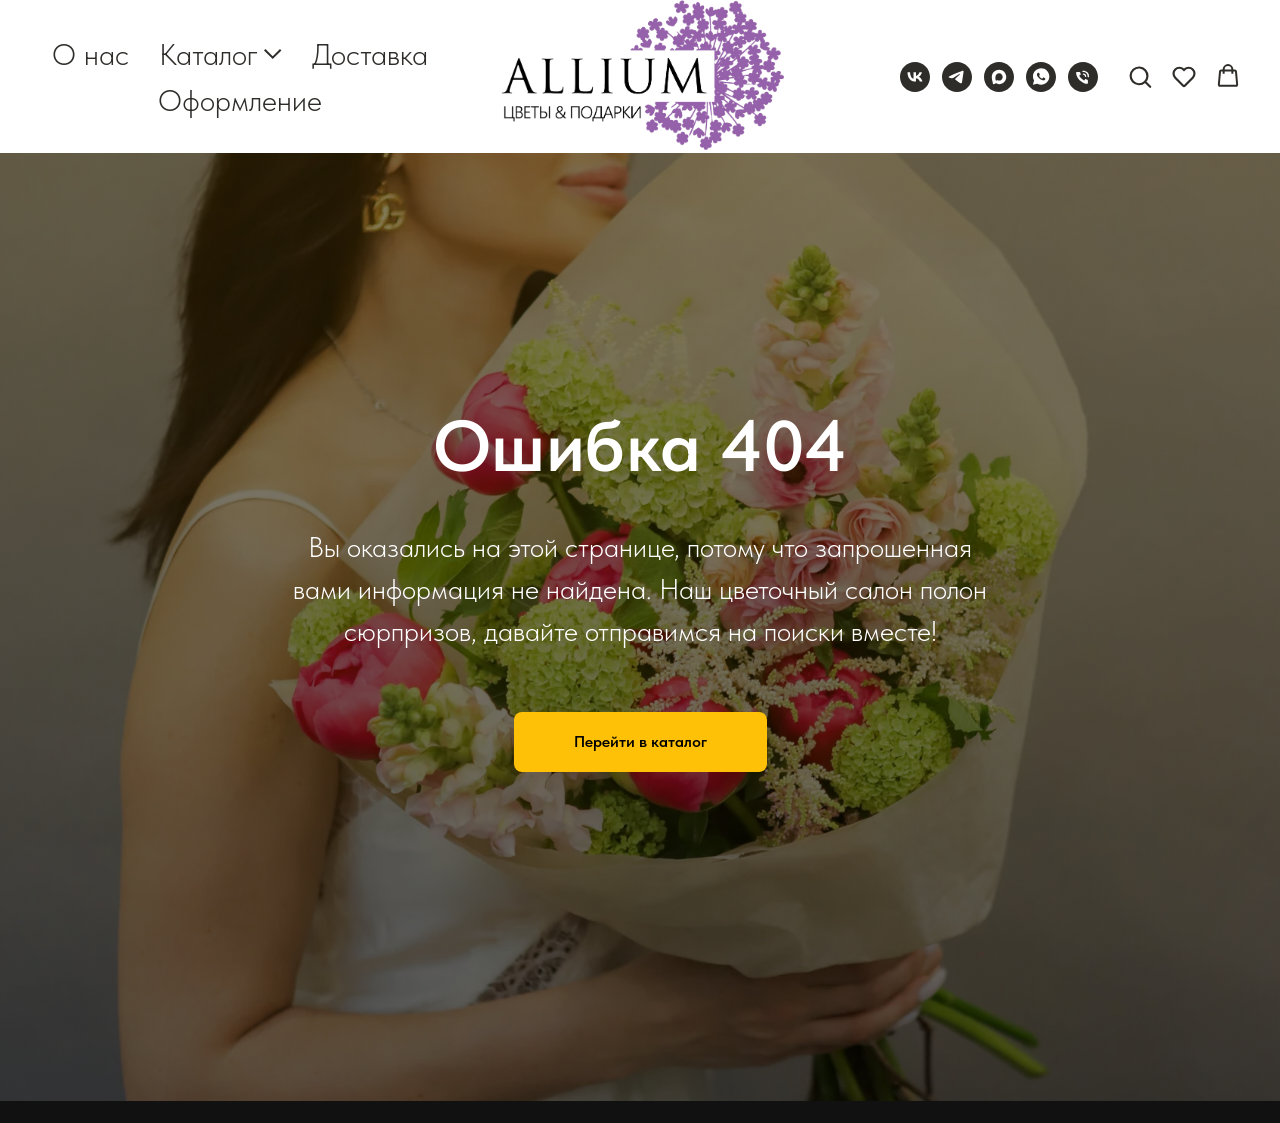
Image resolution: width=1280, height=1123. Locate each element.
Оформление (240, 100)
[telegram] (957, 77)
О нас (90, 54)
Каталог (208, 54)
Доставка (370, 54)
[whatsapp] (1041, 77)
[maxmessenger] (999, 77)
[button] (1140, 76)
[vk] (915, 77)
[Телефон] (1083, 77)
